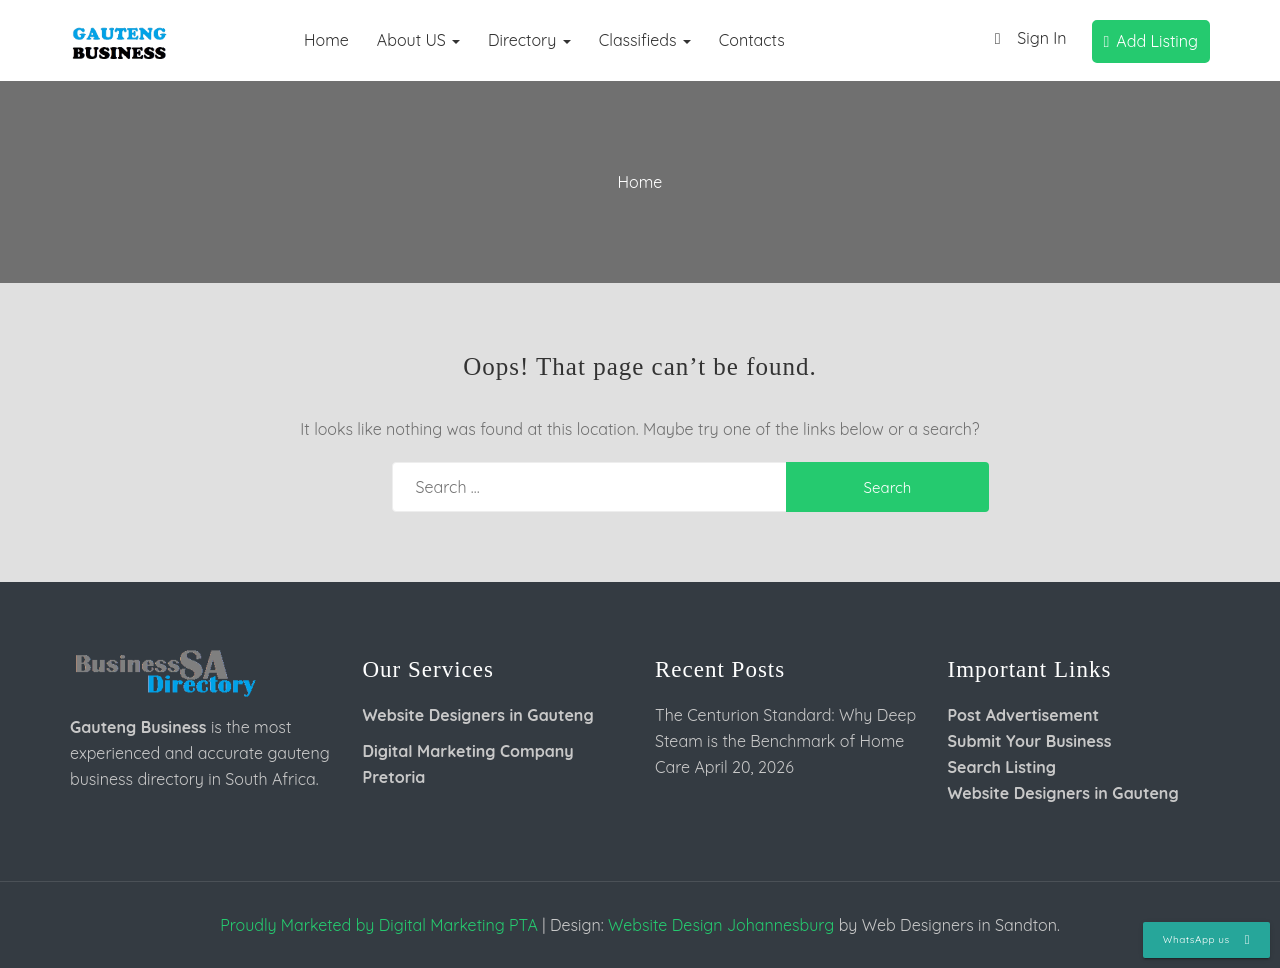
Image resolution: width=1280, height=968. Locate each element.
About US (418, 40)
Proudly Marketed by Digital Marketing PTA (379, 925)
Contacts (752, 40)
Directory (529, 40)
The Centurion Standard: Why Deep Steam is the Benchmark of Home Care (785, 741)
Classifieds (645, 40)
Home (326, 40)
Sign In (1025, 39)
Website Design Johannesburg (721, 925)
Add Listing (1151, 41)
